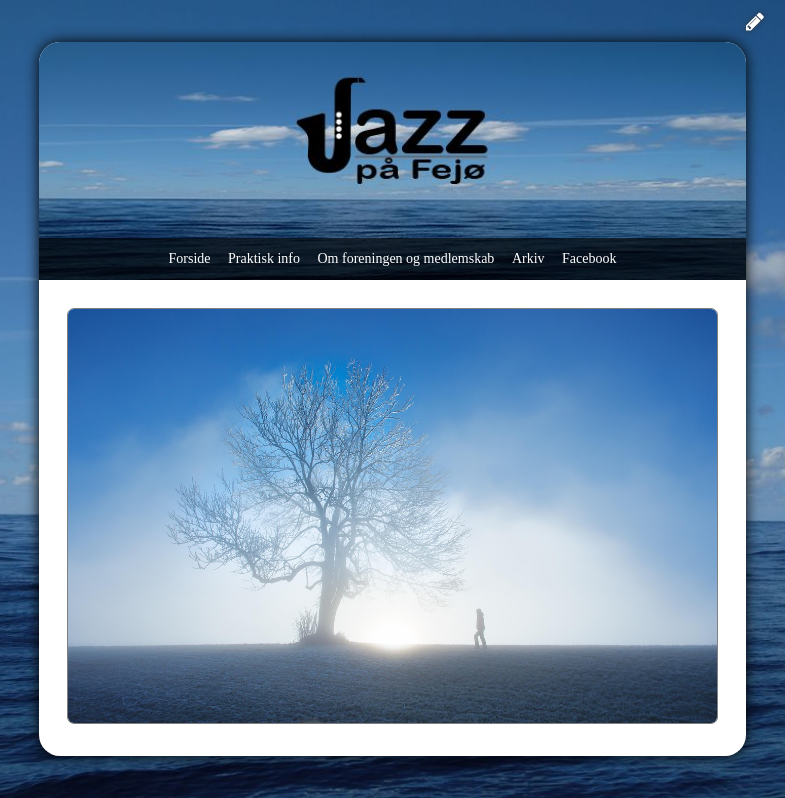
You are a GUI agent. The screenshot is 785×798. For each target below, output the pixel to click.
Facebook (589, 258)
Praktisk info (264, 258)
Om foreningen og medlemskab (405, 258)
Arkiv (528, 258)
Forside (190, 258)
